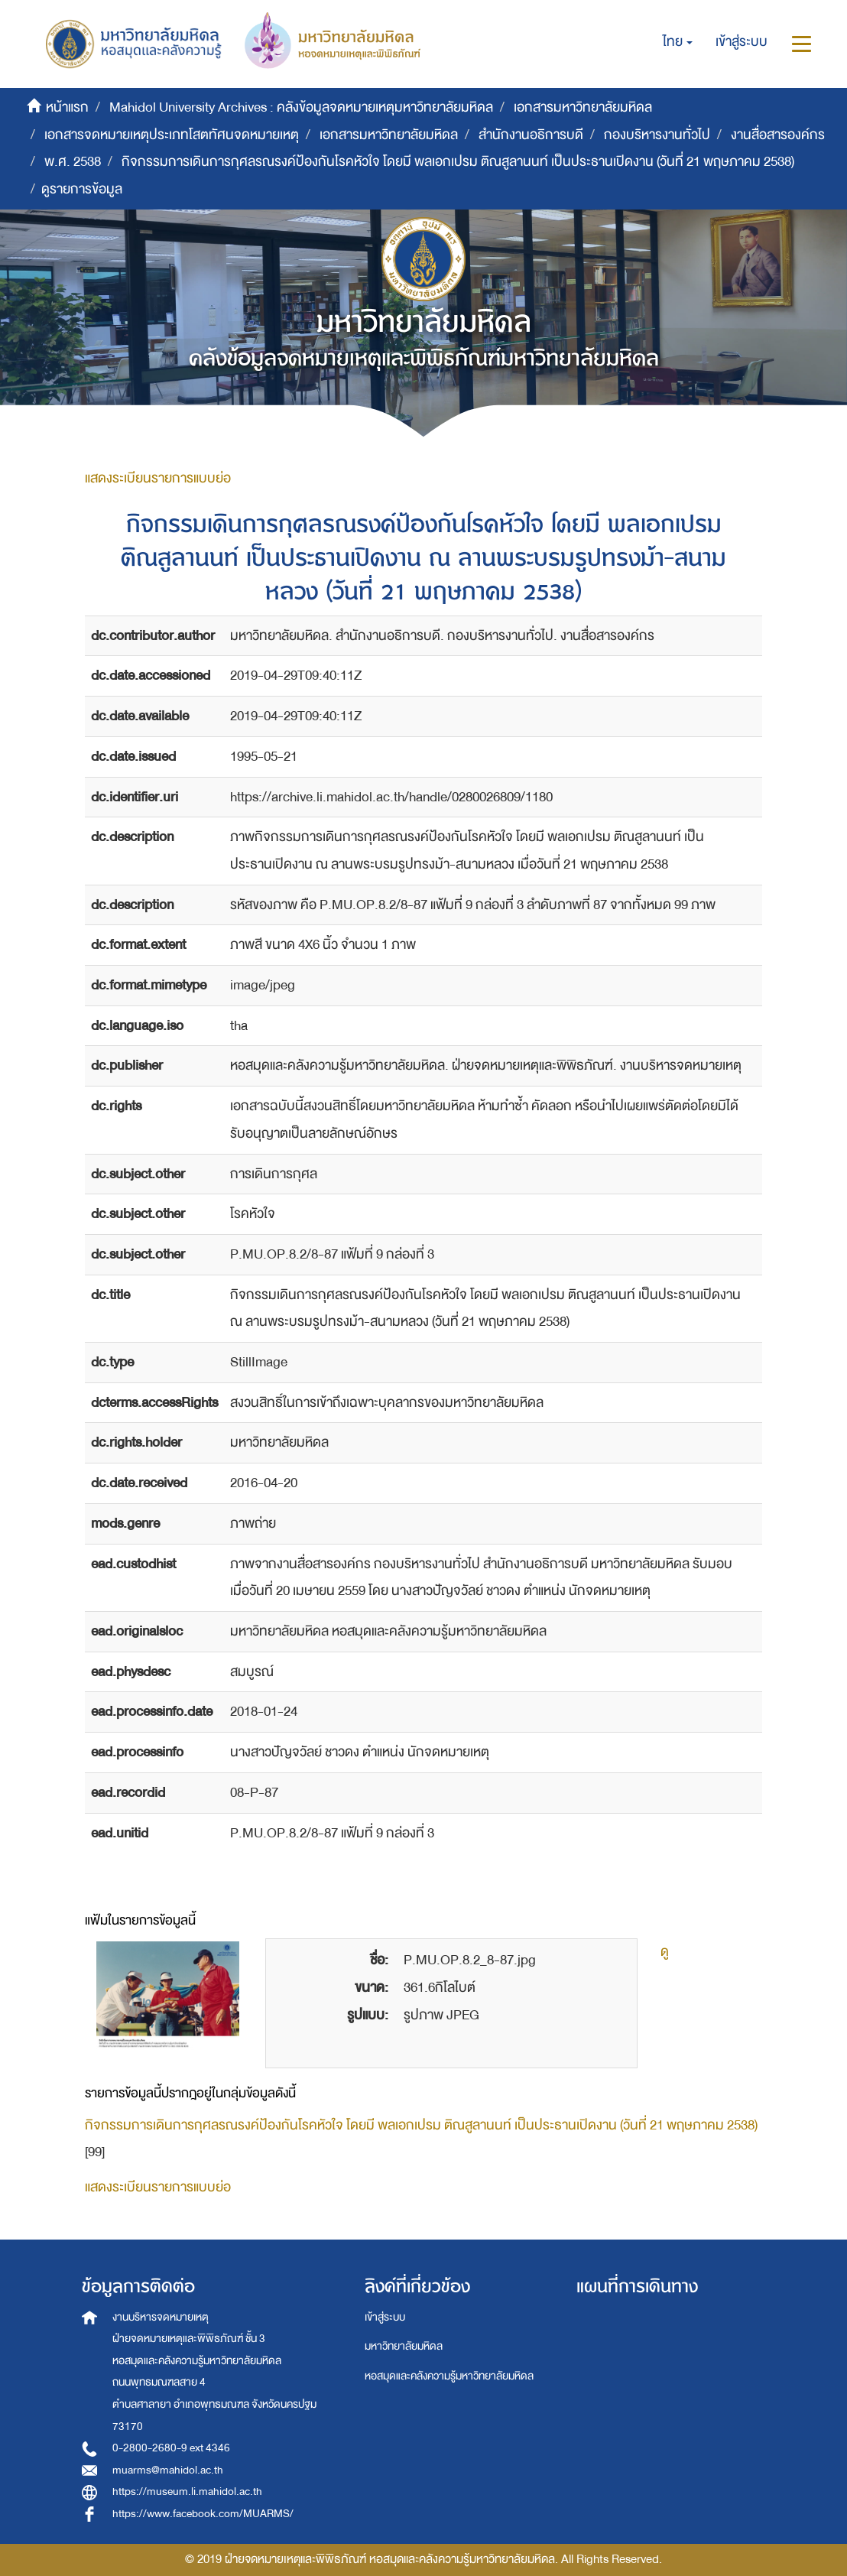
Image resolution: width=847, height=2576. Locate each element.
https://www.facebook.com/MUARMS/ (203, 2513)
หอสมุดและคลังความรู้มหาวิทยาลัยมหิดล (449, 2376)
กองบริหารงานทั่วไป (657, 135)
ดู (664, 1952)
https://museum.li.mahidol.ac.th (187, 2491)
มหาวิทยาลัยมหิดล (404, 2346)
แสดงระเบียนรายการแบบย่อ (158, 478)
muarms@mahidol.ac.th (167, 2470)
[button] (677, 42)
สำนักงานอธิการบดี (531, 135)
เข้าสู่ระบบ (385, 2317)
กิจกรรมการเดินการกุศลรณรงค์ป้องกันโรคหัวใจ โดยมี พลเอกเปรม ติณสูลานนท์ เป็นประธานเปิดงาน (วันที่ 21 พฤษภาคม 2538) (458, 162)
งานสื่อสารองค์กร (778, 135)
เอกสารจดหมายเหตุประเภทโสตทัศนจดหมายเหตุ (171, 135)
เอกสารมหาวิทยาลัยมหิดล (583, 107)
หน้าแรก (67, 107)
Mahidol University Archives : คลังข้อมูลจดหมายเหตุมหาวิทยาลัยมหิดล (301, 107)
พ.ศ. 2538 (72, 162)
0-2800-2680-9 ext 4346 (171, 2447)
